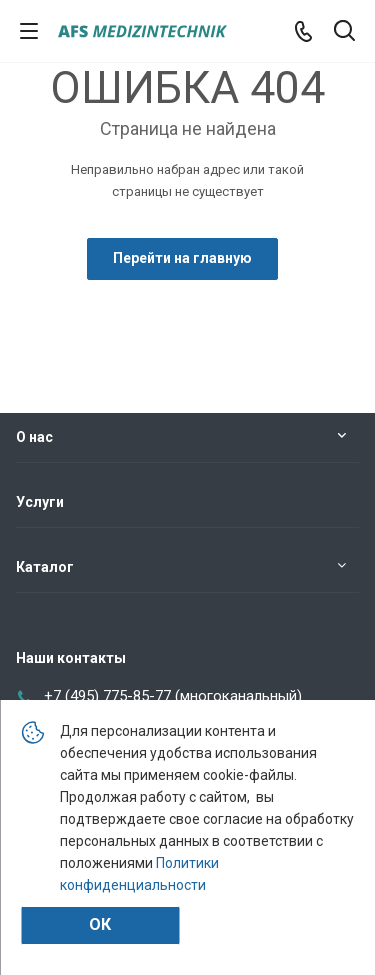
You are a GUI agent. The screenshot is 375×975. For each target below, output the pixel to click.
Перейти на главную (182, 258)
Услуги (40, 502)
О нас (34, 437)
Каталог (45, 567)
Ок (100, 924)
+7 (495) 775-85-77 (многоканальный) (173, 696)
